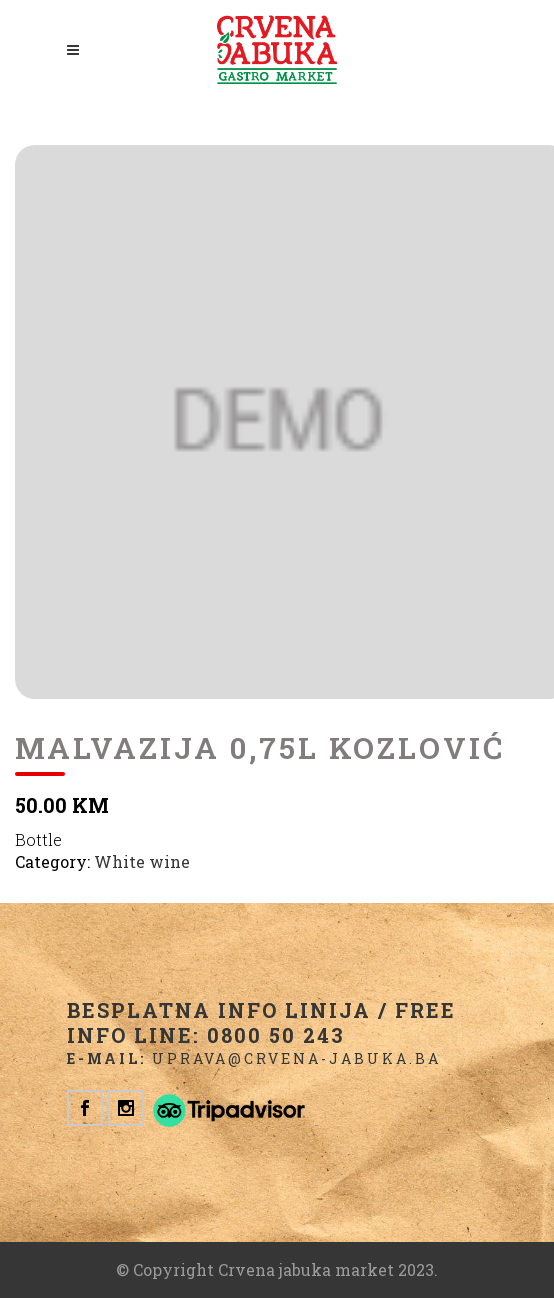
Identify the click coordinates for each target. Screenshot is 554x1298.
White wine (142, 861)
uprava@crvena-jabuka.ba (296, 1058)
